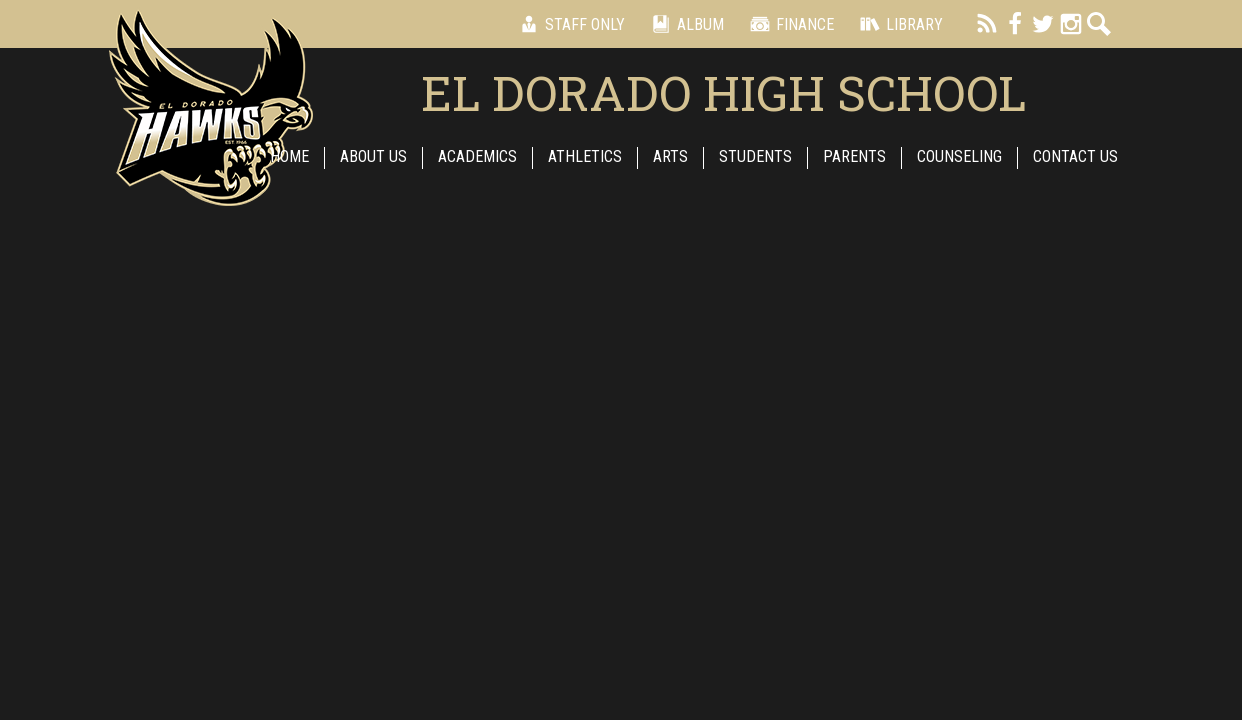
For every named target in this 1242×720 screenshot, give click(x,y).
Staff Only (569, 24)
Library (898, 24)
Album (684, 24)
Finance (789, 24)
